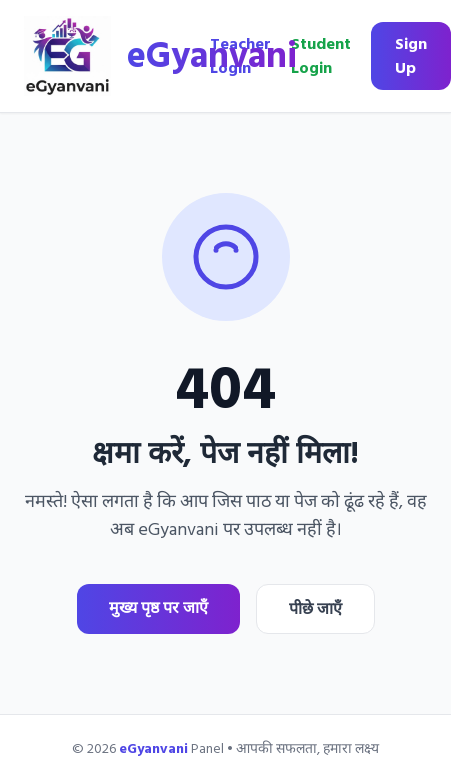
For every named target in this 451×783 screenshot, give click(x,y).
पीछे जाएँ (315, 609)
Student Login (321, 56)
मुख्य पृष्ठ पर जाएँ (158, 608)
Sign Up (411, 56)
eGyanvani (212, 56)
